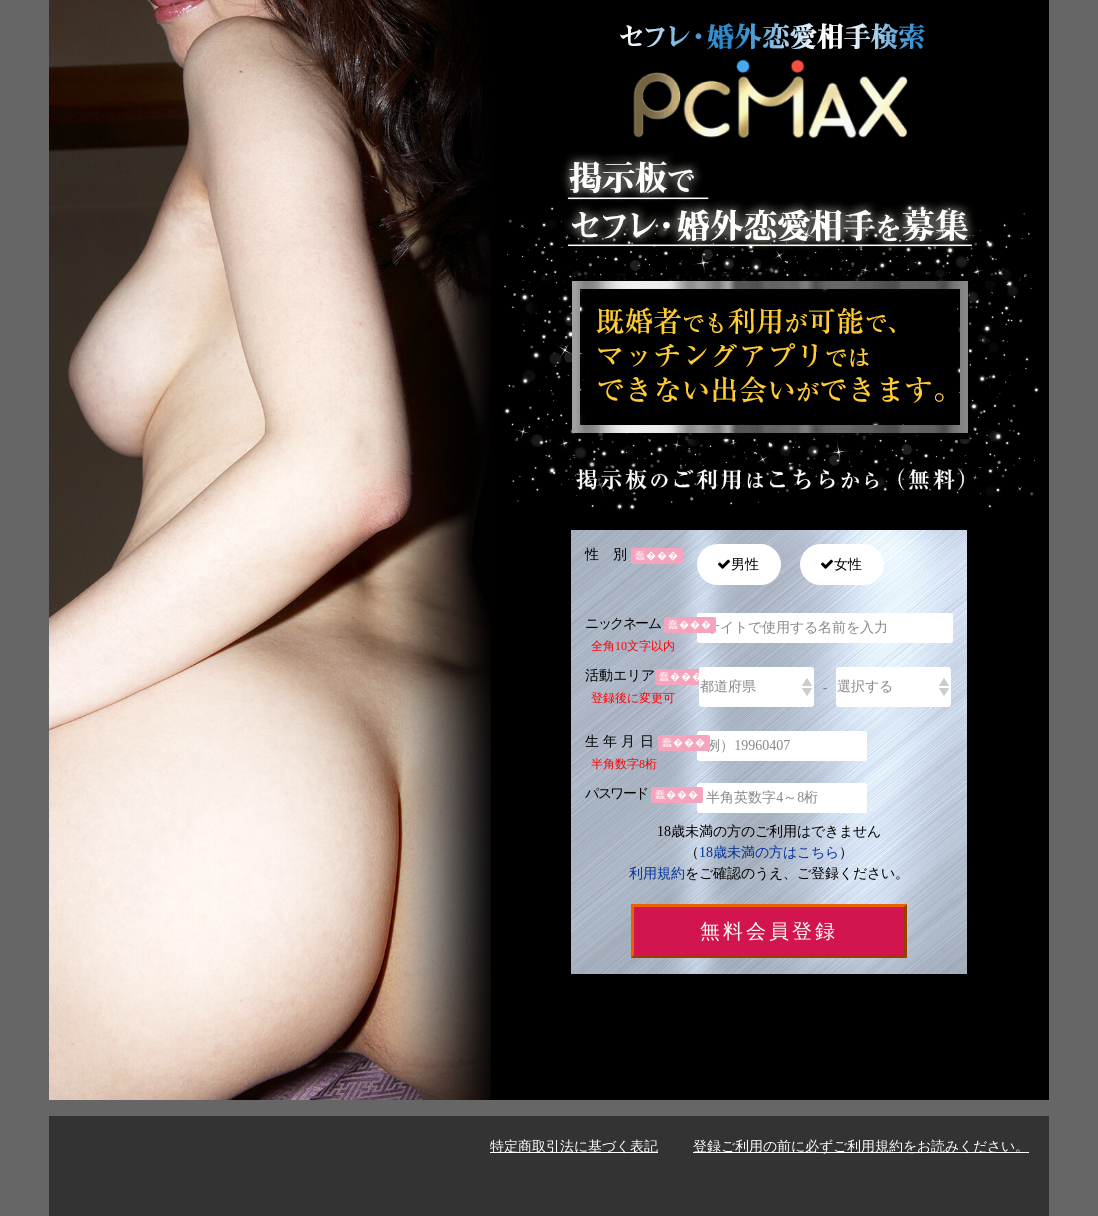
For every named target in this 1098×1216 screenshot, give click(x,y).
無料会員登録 (769, 931)
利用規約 (657, 873)
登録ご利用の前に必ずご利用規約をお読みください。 (861, 1146)
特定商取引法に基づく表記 (574, 1146)
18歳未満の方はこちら (769, 852)
